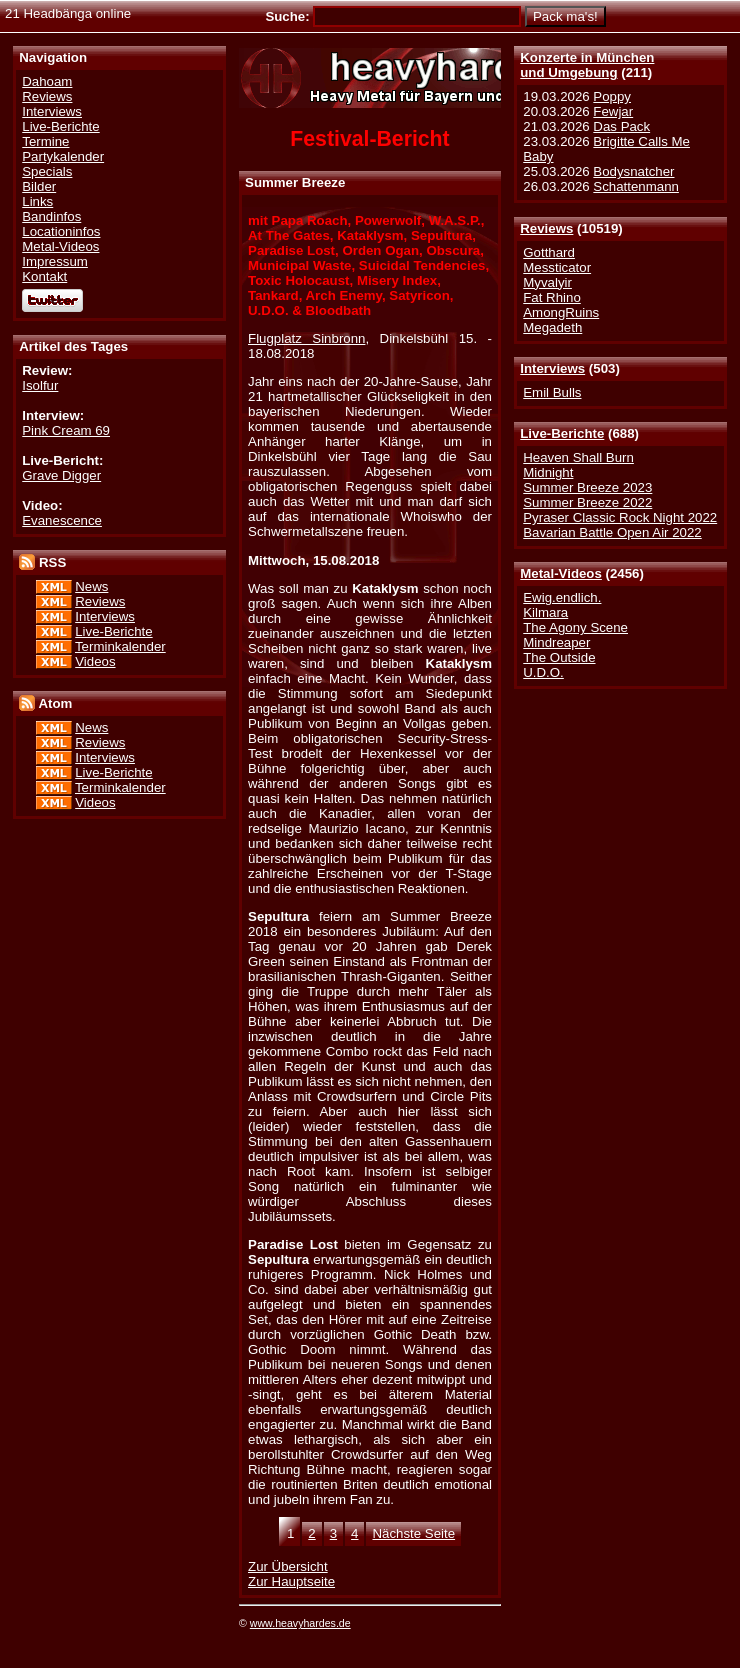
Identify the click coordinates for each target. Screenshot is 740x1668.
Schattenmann (636, 186)
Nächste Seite (413, 1533)
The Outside (559, 657)
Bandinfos (51, 216)
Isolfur (40, 385)
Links (37, 201)
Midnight (548, 472)
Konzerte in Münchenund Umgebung (587, 65)
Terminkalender (120, 646)
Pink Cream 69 (66, 430)
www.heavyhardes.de (300, 1623)
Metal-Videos (561, 573)
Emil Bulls (552, 392)
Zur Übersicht (288, 1566)
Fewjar (613, 111)
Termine (45, 141)
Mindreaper (556, 642)
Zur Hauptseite (291, 1581)
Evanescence (62, 520)
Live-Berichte (562, 433)
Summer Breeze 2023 (587, 487)
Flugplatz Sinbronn (306, 338)
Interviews (552, 368)
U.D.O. (543, 672)
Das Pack (621, 126)
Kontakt (44, 276)
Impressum (55, 261)
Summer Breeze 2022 (587, 502)
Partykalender (63, 156)
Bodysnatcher (633, 171)
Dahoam (47, 81)
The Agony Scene (575, 627)
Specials (47, 171)
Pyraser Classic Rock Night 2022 (620, 517)
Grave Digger (61, 475)
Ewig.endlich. (562, 597)
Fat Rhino (552, 297)
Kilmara (545, 612)
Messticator (557, 267)
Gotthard (549, 252)
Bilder (39, 186)
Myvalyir (547, 282)
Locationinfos (61, 231)
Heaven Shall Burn (578, 457)
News (91, 586)
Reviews (546, 228)
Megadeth (552, 327)
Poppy (612, 96)
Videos (95, 661)
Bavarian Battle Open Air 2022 (612, 532)
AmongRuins (561, 312)
